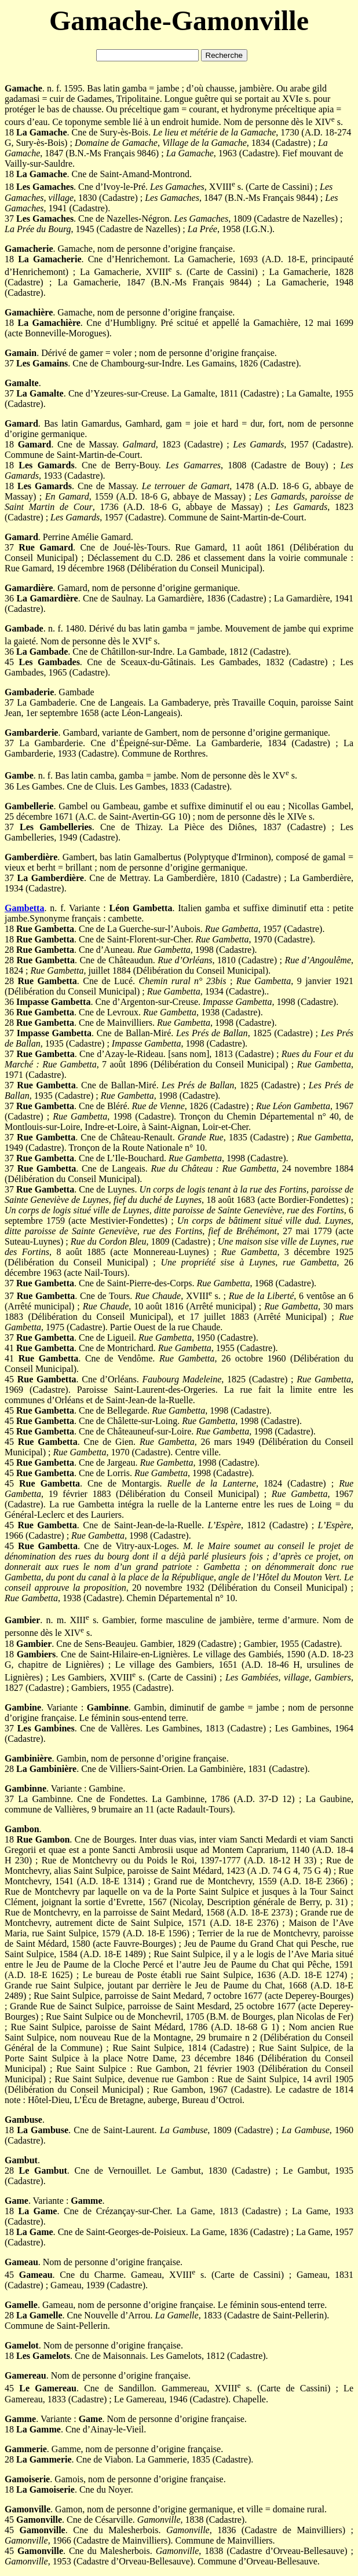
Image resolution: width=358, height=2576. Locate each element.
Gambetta (24, 908)
